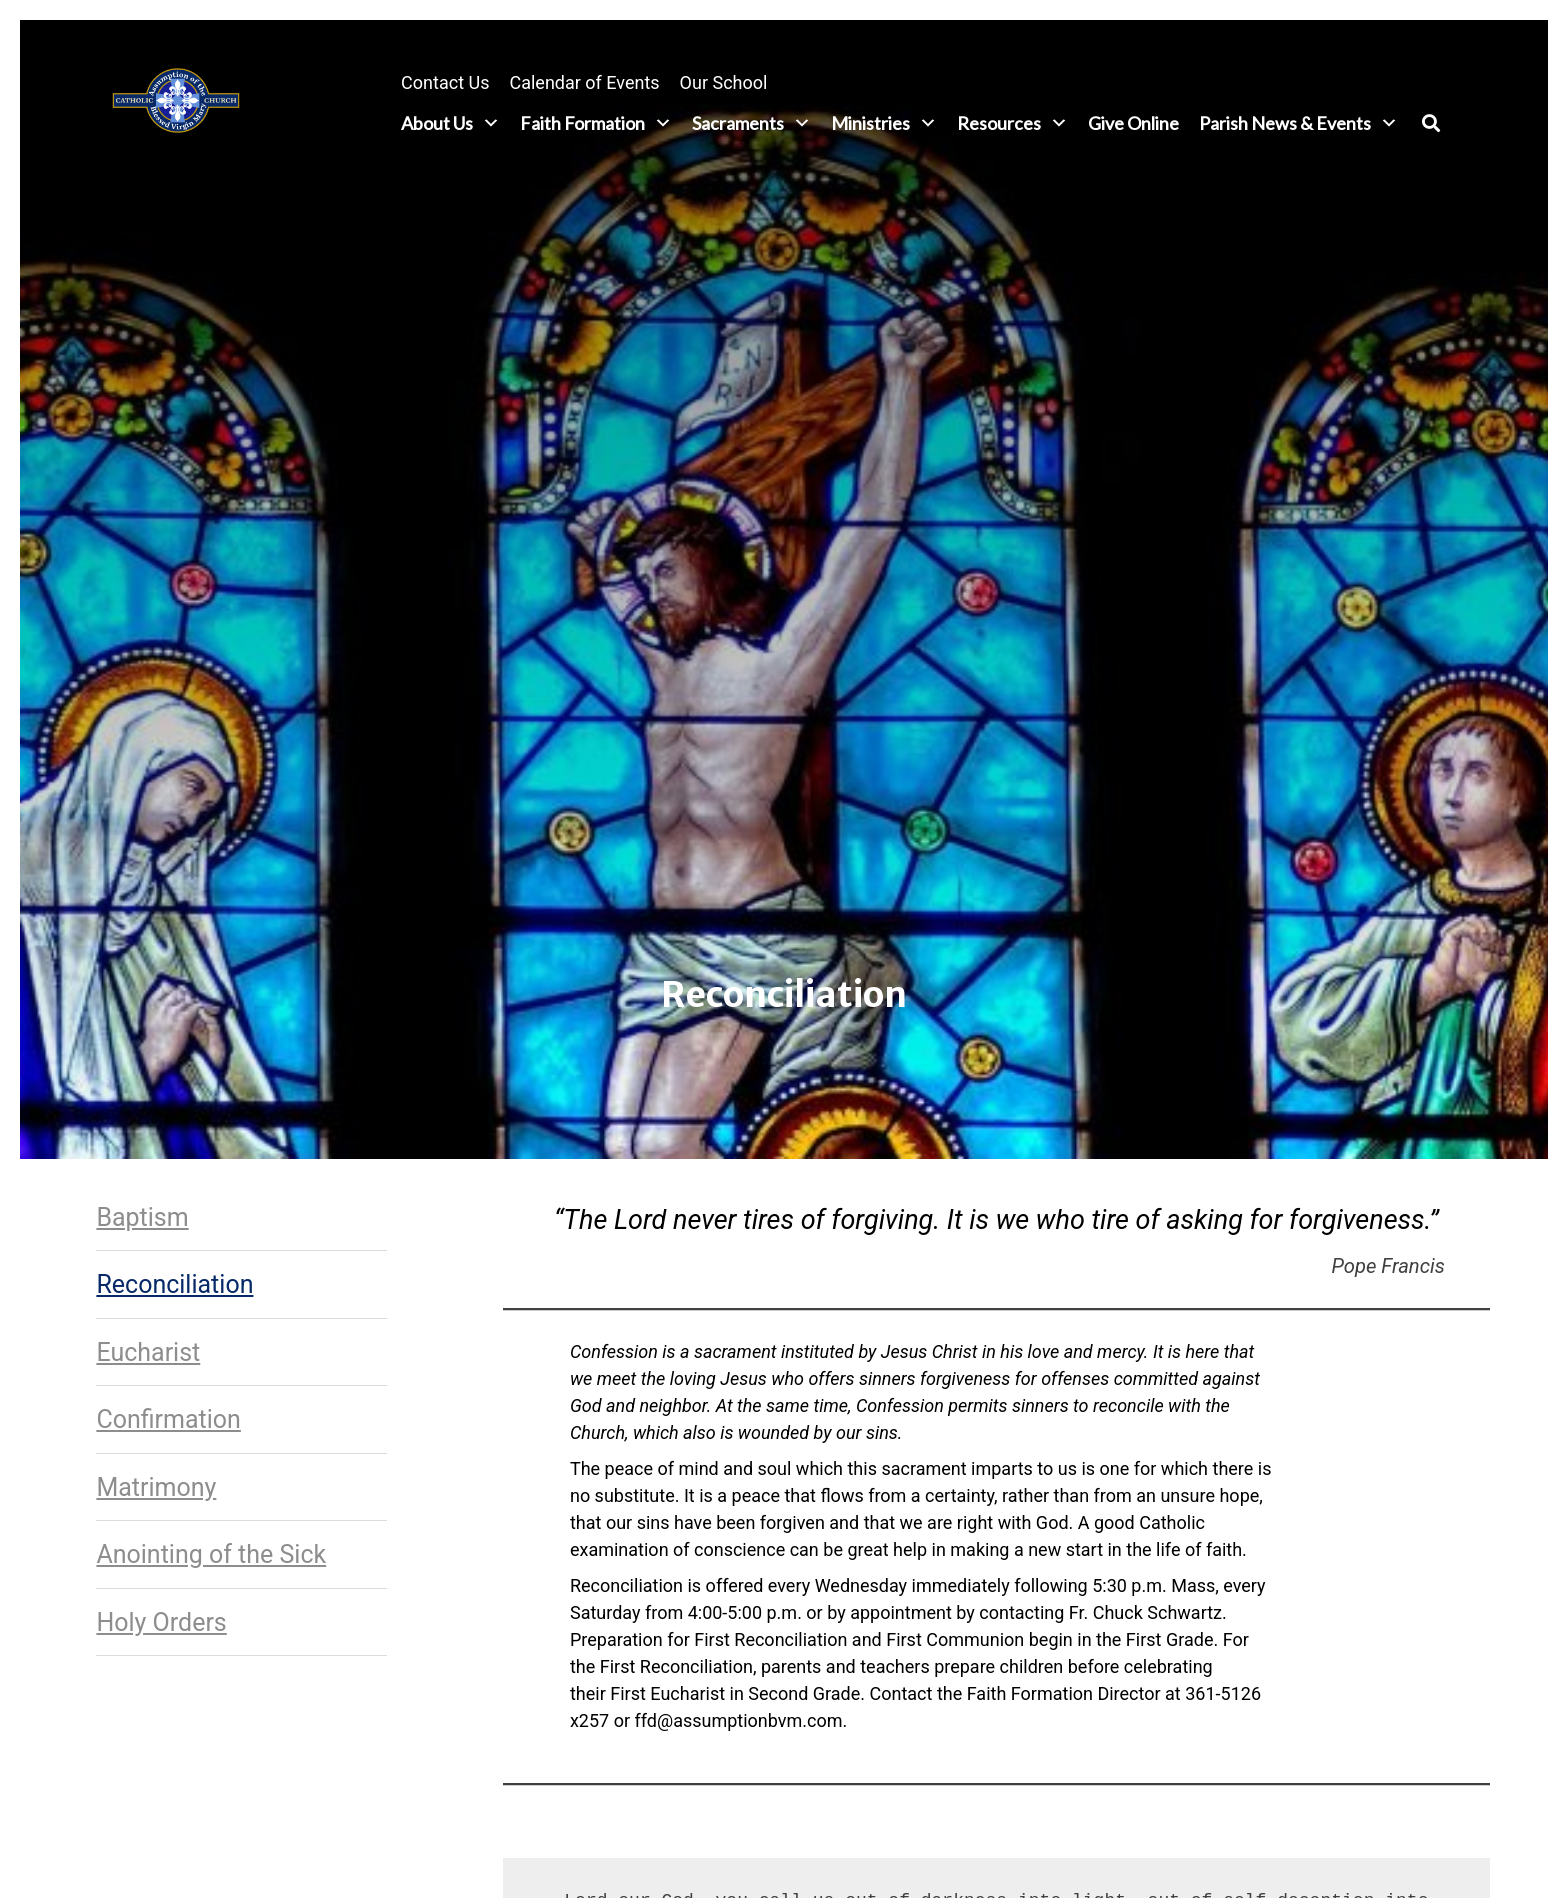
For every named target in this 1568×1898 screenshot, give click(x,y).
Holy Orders (161, 1622)
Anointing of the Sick (211, 1554)
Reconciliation (174, 1284)
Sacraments (751, 123)
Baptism (142, 1217)
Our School (724, 82)
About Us (450, 123)
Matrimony (156, 1487)
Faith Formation (596, 123)
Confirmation (168, 1419)
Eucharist (148, 1352)
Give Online (1133, 123)
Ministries (884, 123)
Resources (1012, 123)
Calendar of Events (584, 82)
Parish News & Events (1298, 123)
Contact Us (445, 82)
